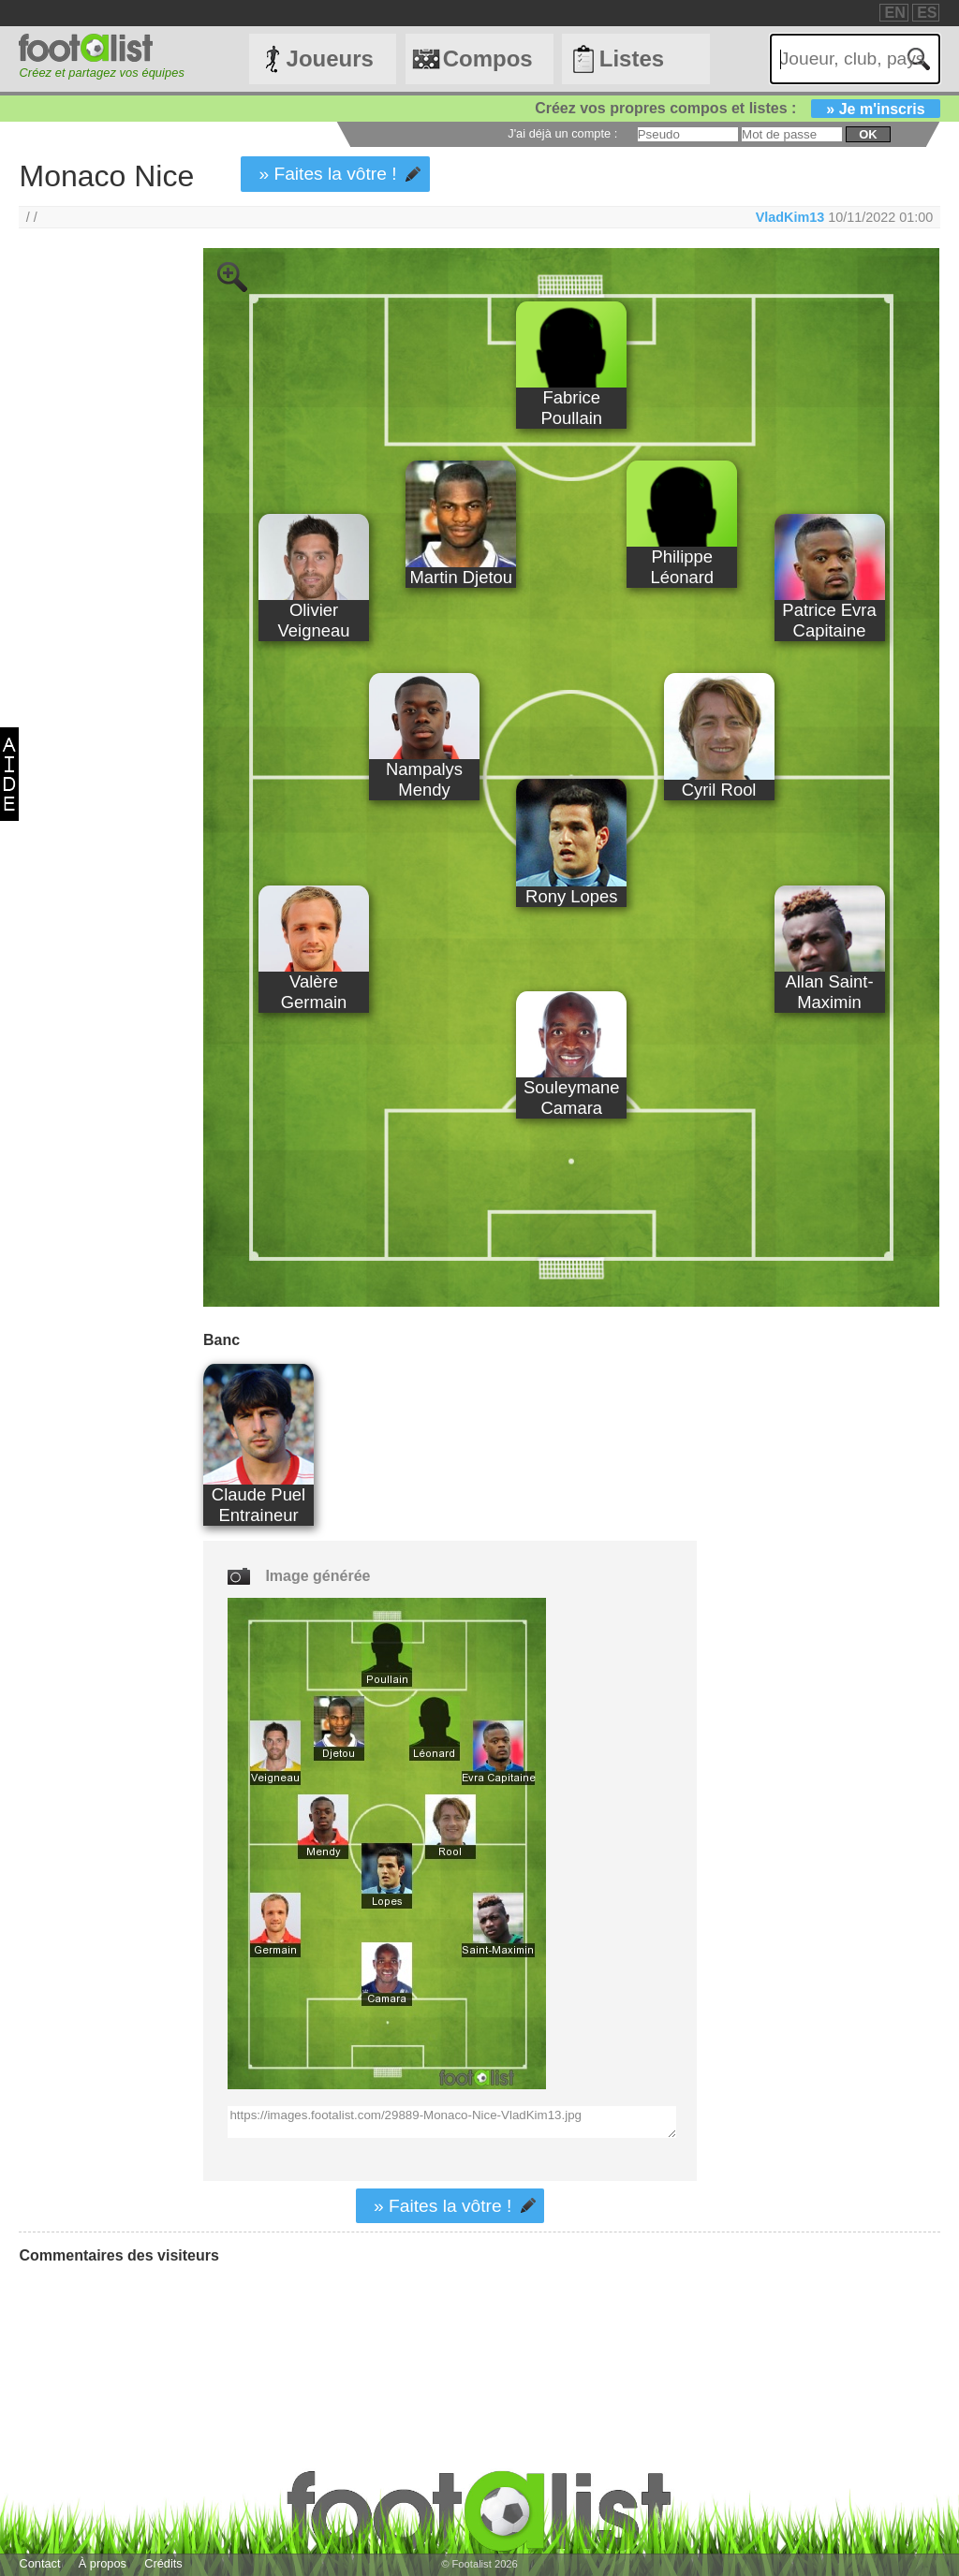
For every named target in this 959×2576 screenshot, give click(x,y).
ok (868, 134)
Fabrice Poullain (571, 408)
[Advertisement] (92, 559)
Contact (39, 2563)
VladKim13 (790, 217)
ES (927, 13)
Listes (631, 58)
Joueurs (330, 58)
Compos (488, 58)
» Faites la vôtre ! (327, 173)
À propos (102, 2563)
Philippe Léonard (682, 567)
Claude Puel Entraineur (258, 1505)
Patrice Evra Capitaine (829, 620)
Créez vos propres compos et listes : (737, 108)
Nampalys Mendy (424, 779)
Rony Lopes (571, 896)
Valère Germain (314, 992)
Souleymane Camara (571, 1097)
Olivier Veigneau (314, 620)
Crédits (163, 2563)
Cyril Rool (719, 789)
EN (894, 13)
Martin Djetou (461, 577)
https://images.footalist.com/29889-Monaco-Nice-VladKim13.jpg (451, 2122)
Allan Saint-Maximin (829, 992)
